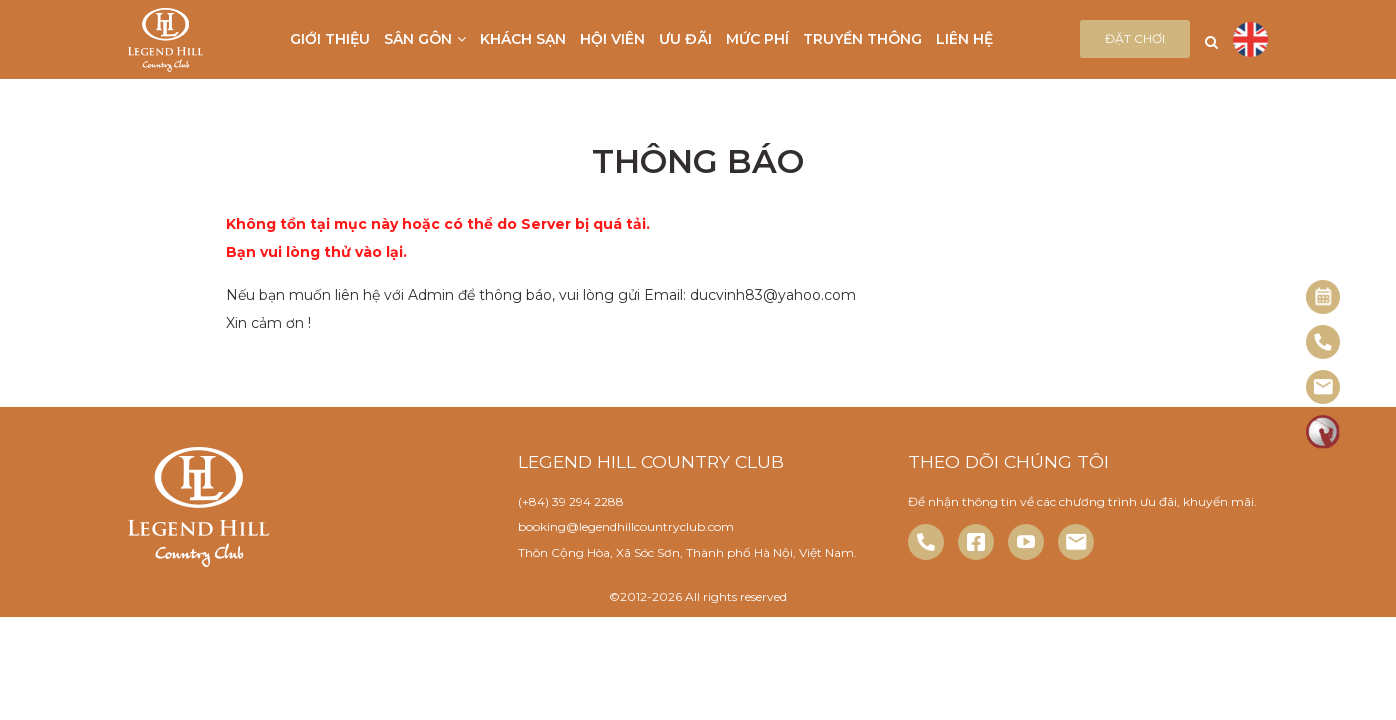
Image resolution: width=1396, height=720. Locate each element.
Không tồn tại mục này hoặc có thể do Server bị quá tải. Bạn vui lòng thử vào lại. (438, 238)
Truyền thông (862, 39)
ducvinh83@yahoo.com (773, 295)
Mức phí (757, 39)
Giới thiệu (330, 39)
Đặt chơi (1135, 38)
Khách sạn (523, 39)
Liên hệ (964, 39)
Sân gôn (425, 39)
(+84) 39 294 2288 (571, 501)
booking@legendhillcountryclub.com (626, 526)
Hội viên (612, 39)
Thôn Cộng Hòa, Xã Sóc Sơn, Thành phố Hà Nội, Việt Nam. (687, 552)
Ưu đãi (685, 39)
